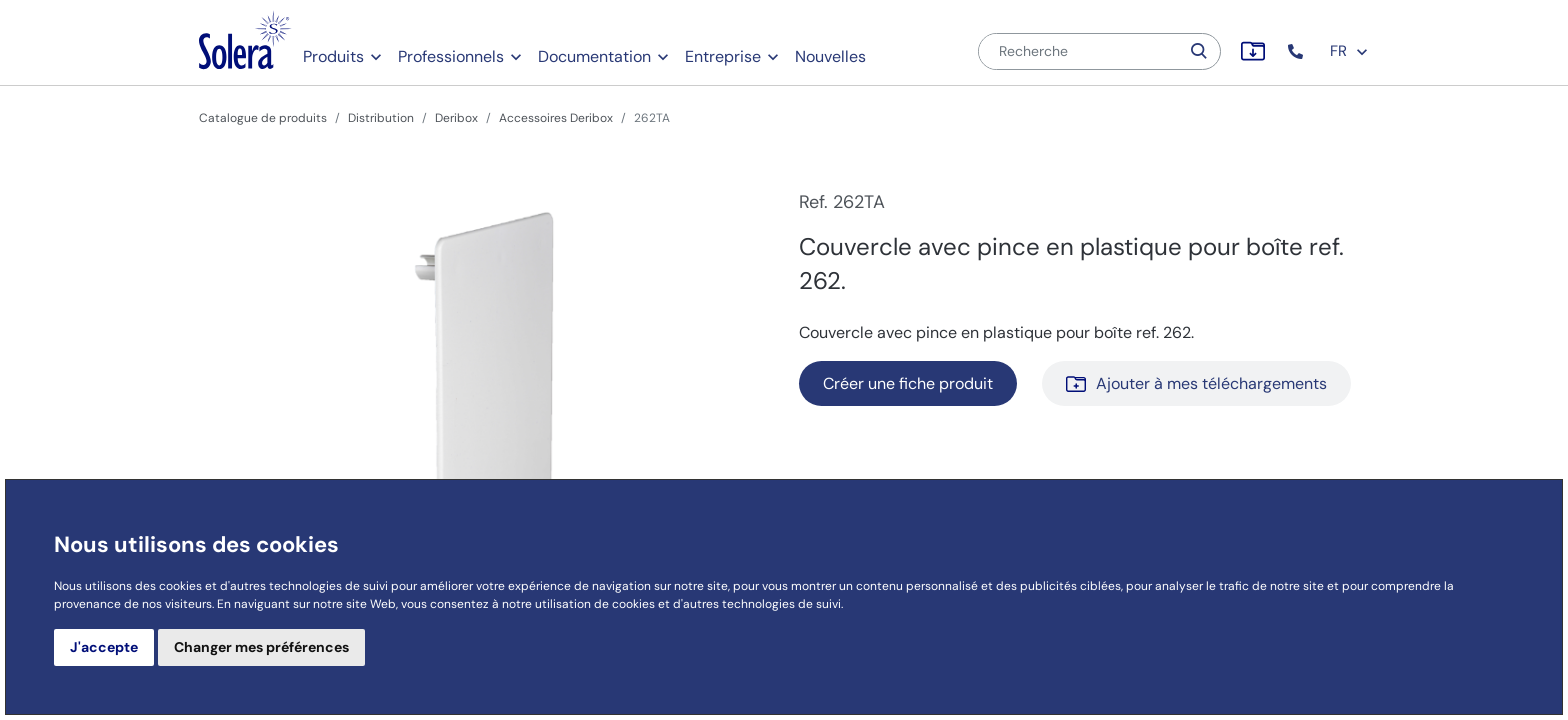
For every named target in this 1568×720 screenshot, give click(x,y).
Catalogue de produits (263, 118)
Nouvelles (830, 56)
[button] (1297, 51)
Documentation (594, 56)
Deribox (456, 118)
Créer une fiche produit (908, 383)
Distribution (381, 118)
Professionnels (451, 56)
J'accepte (104, 647)
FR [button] (1349, 51)
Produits (333, 56)
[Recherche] (1079, 51)
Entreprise (723, 56)
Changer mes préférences (261, 647)
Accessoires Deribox (556, 118)
